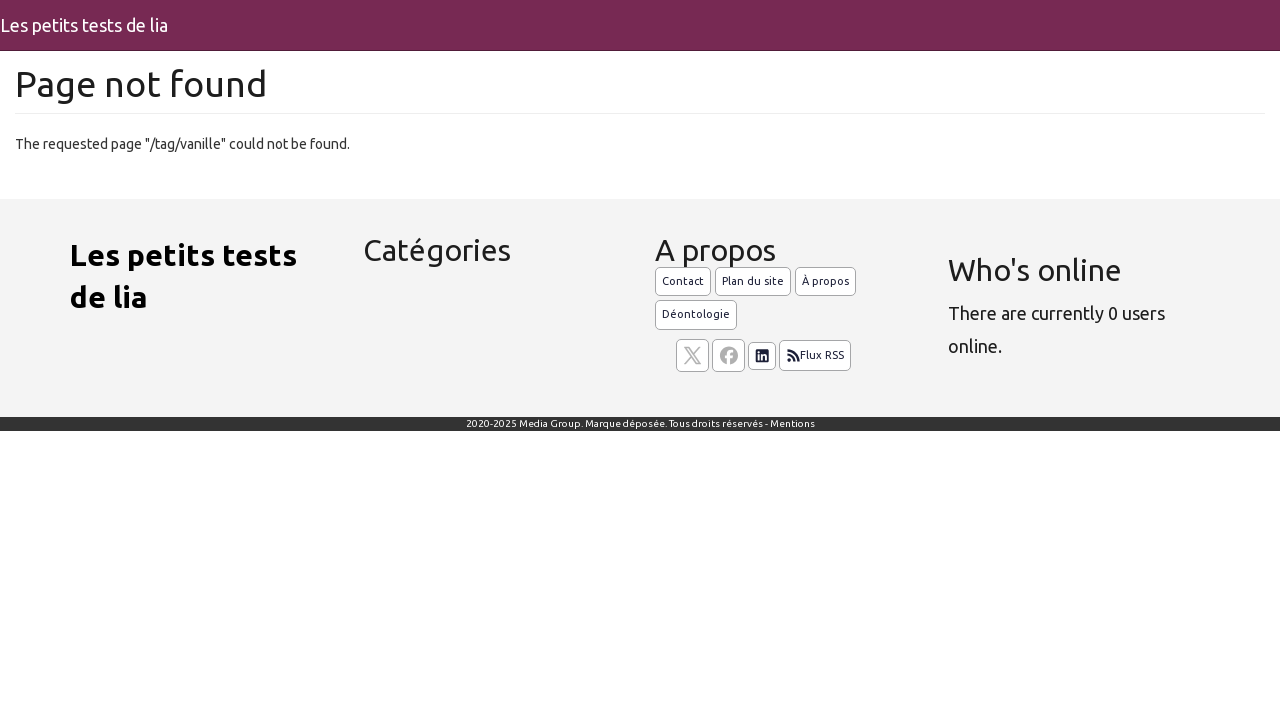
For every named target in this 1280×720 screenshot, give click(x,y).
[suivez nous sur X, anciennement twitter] (692, 355)
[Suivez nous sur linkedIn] (762, 356)
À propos (825, 281)
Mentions (792, 423)
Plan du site (753, 281)
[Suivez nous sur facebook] (728, 355)
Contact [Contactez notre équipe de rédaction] (683, 281)
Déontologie (696, 314)
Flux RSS (815, 356)
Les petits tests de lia (84, 25)
